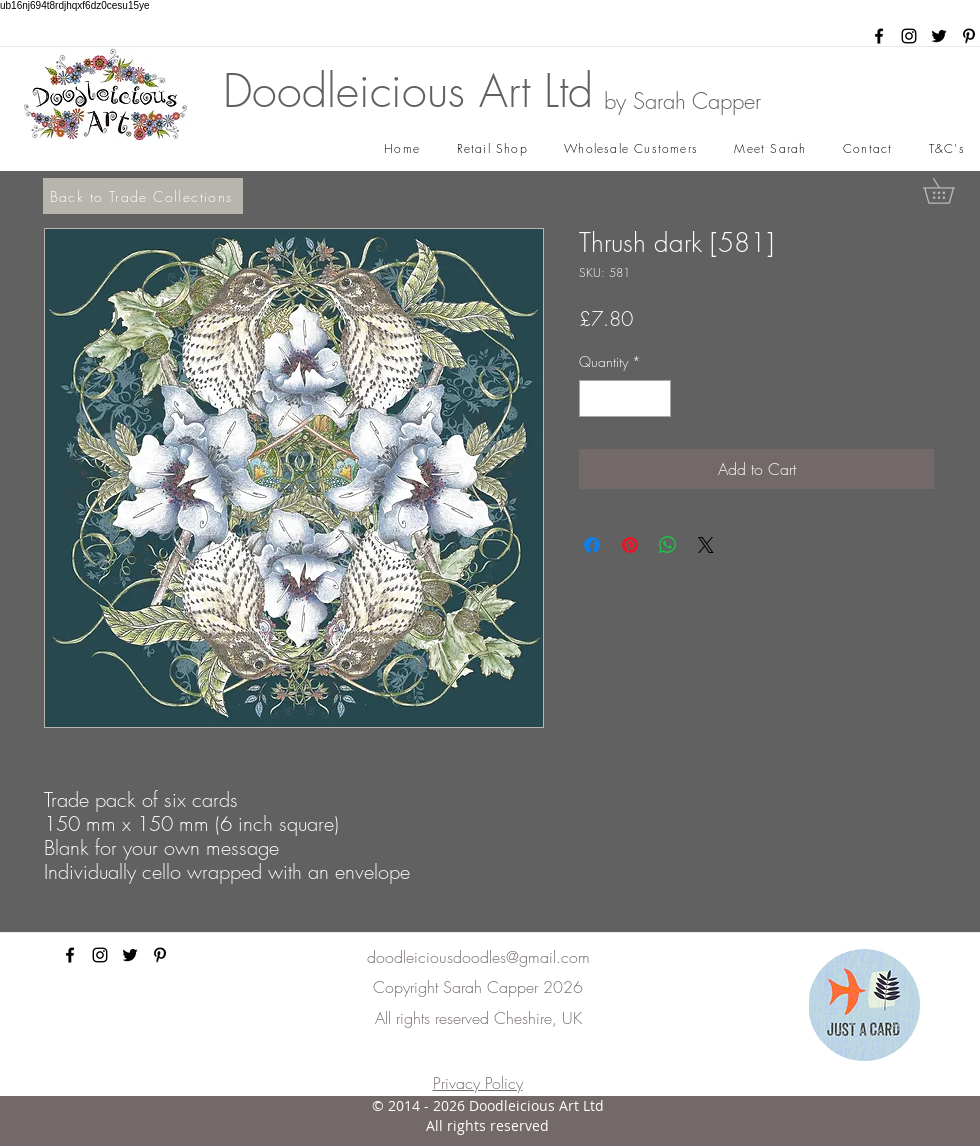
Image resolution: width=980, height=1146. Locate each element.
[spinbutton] (625, 398)
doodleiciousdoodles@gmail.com (478, 957)
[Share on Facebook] (592, 545)
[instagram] (909, 36)
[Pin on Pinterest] (630, 545)
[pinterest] (969, 36)
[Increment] (655, 398)
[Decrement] (594, 398)
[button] (951, 191)
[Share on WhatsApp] (668, 545)
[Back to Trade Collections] (143, 196)
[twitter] (939, 36)
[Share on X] (706, 545)
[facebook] (879, 36)
